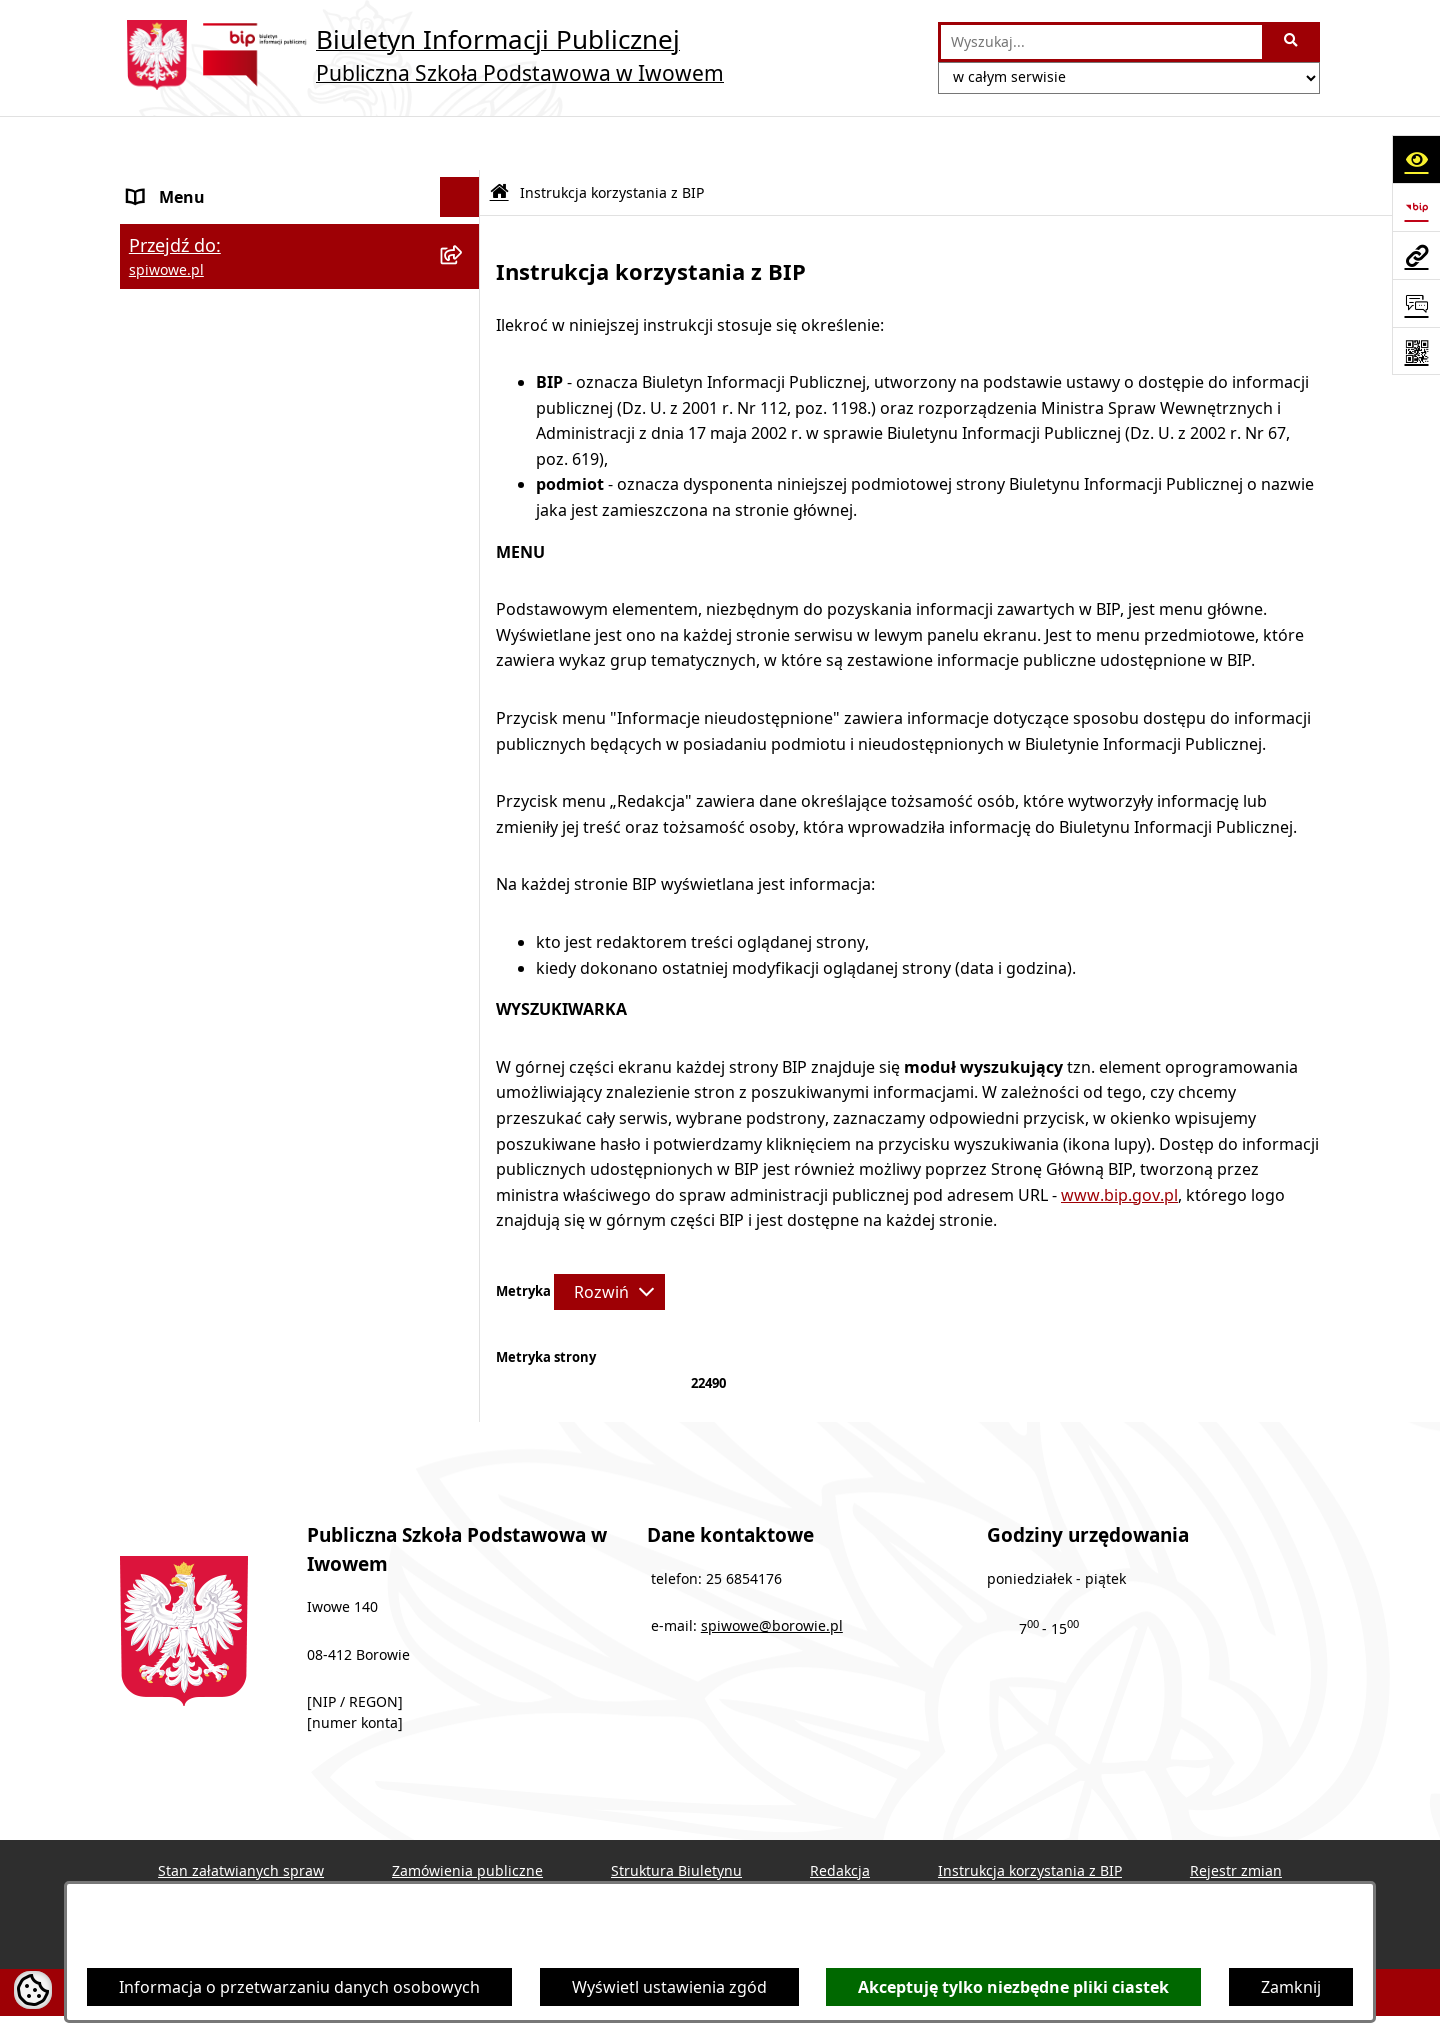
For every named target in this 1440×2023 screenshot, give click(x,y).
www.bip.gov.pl (1119, 1140)
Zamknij (1291, 1987)
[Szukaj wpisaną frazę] (1292, 42)
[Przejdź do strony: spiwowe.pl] (1416, 255)
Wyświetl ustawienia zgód (669, 1987)
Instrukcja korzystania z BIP (1030, 1816)
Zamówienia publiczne (467, 1816)
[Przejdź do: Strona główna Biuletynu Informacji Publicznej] (499, 138)
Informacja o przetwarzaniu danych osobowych (299, 1987)
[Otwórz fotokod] (1416, 351)
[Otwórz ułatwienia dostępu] (1416, 159)
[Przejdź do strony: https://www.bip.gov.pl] (1416, 207)
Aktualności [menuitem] (172, 287)
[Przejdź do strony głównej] (422, 55)
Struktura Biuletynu (676, 1816)
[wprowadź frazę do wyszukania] (1101, 42)
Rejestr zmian (1236, 1816)
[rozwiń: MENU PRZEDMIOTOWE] (464, 247)
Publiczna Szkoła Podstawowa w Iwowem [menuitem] (250, 195)
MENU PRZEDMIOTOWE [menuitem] (218, 247)
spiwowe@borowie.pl (772, 1572)
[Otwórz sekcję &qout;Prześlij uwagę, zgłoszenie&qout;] (1416, 303)
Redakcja (840, 1816)
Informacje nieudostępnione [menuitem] (236, 327)
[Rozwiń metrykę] (609, 1237)
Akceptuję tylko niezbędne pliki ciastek (1013, 1987)
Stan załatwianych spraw (241, 1816)
